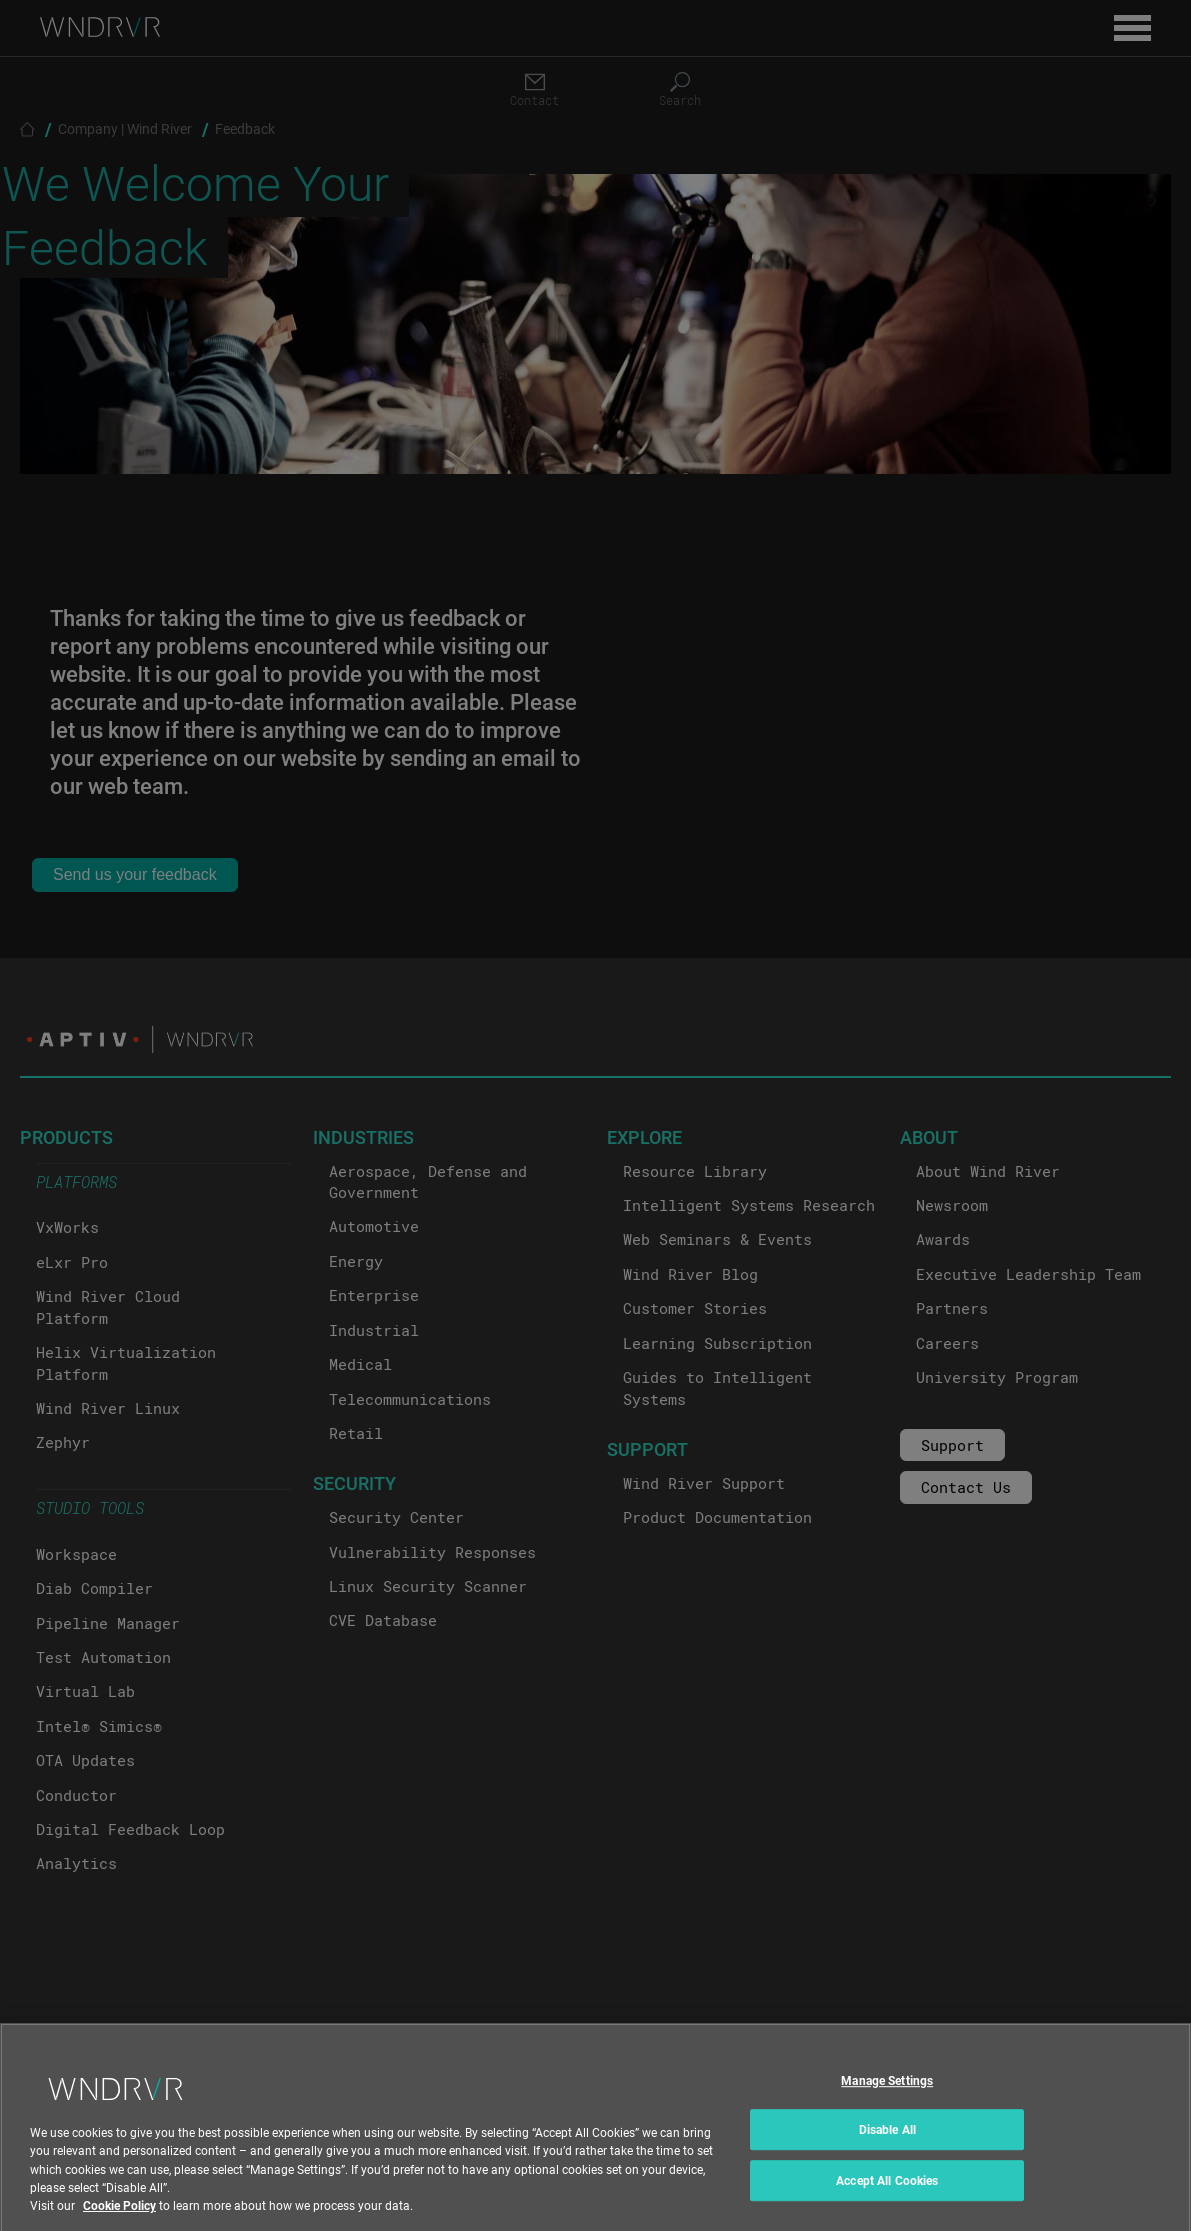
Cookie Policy (119, 2220)
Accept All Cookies (887, 2196)
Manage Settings (887, 2095)
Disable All (887, 2145)
